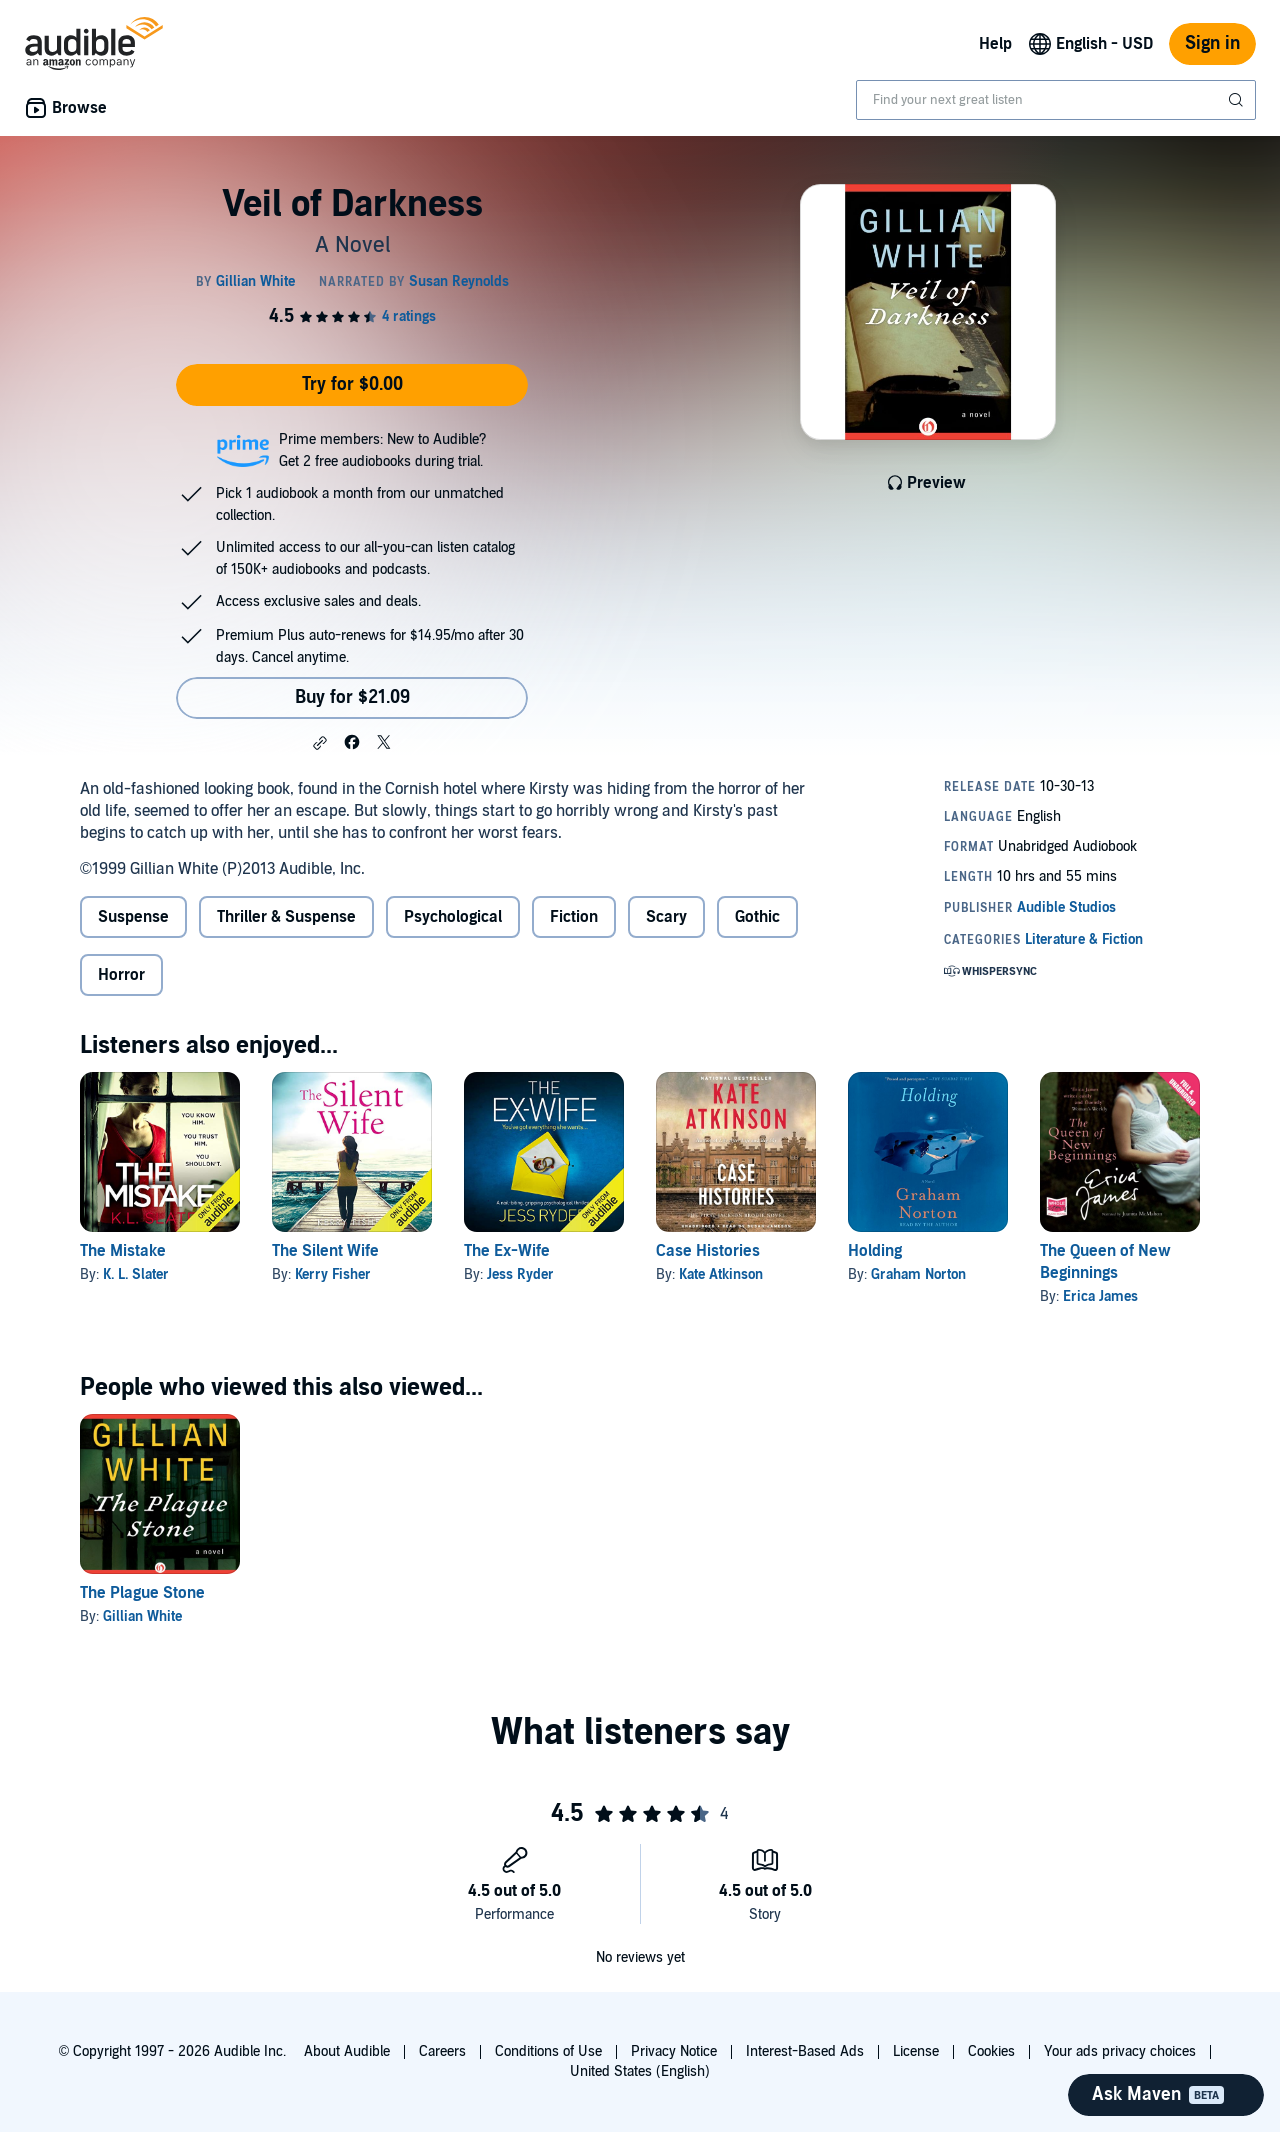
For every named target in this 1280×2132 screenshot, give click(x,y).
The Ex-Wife (507, 1251)
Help (995, 44)
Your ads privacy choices (1120, 2051)
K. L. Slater (136, 1274)
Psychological (453, 917)
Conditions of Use (548, 2051)
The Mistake (123, 1251)
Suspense (133, 917)
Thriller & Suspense (286, 917)
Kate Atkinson (721, 1274)
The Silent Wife (325, 1251)
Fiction (574, 917)
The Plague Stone (142, 1593)
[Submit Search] (1238, 100)
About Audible (347, 2051)
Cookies (991, 2051)
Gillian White (142, 1616)
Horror (121, 975)
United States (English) (640, 2071)
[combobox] (1056, 100)
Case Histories (708, 1251)
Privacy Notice (674, 2051)
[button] (320, 743)
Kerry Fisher (333, 1274)
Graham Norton (918, 1274)
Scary (666, 917)
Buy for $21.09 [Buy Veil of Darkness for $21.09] (352, 697)
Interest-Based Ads (805, 2051)
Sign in (1212, 43)
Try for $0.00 (352, 384)
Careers (442, 2051)
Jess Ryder (520, 1274)
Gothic (757, 917)
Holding (875, 1251)
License (916, 2051)
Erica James (1100, 1296)
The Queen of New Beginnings (1105, 1262)
